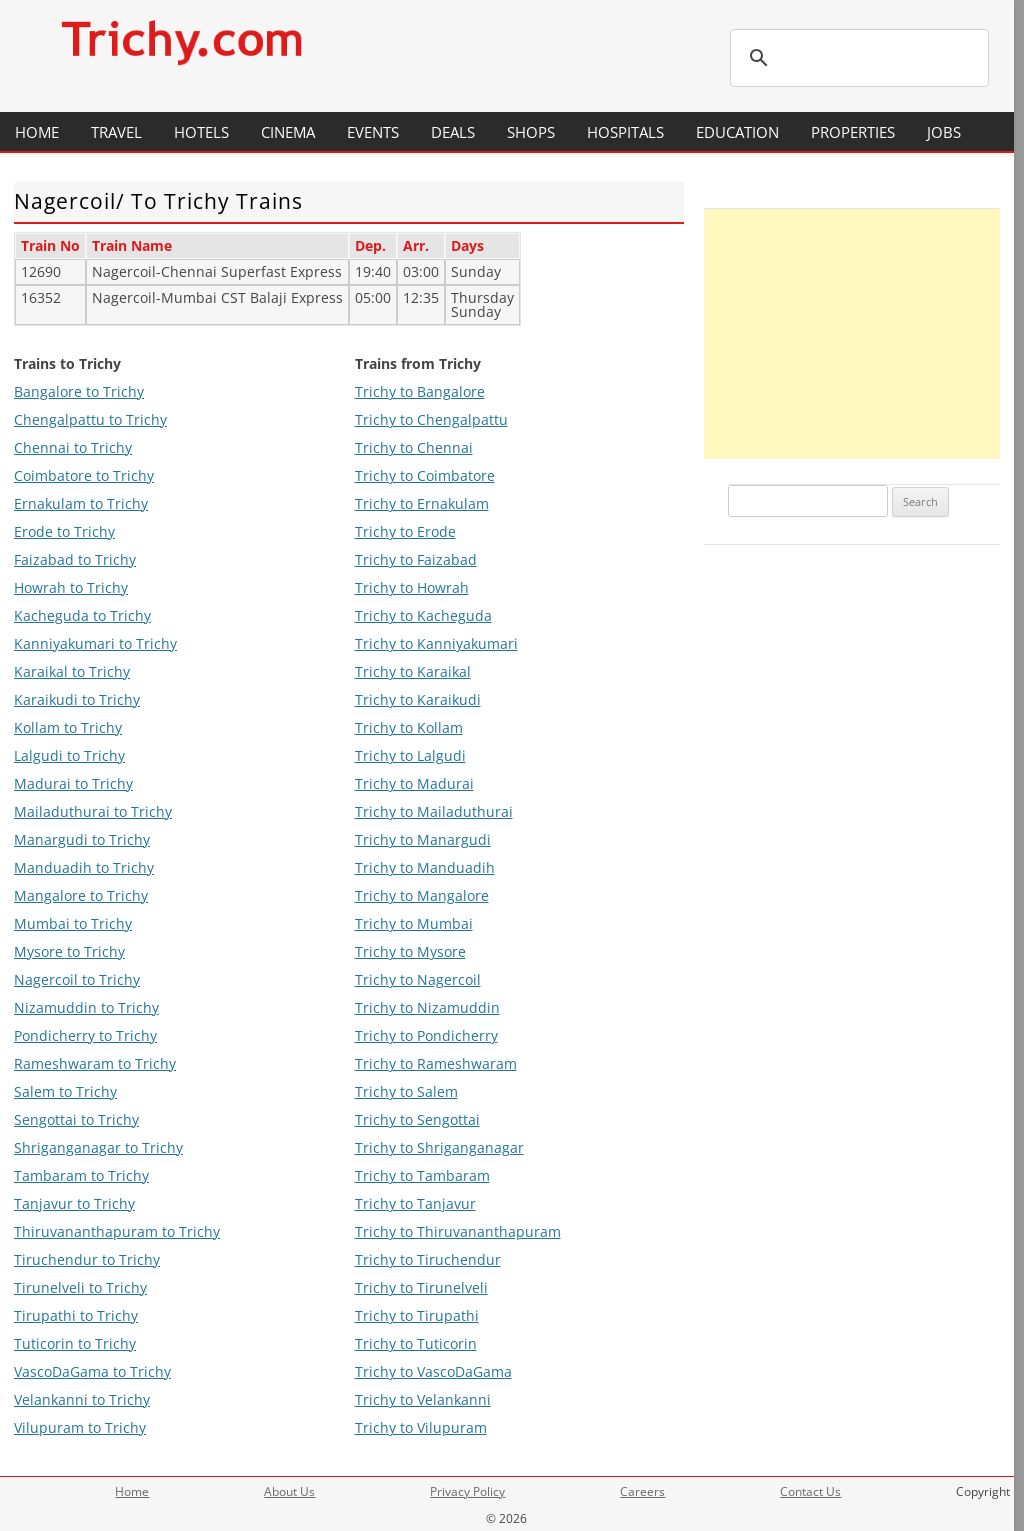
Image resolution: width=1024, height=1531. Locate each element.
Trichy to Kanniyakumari (436, 643)
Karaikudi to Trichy (77, 699)
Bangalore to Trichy (79, 391)
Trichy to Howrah (412, 587)
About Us (289, 1491)
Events (373, 132)
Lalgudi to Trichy (69, 755)
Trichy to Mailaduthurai (434, 811)
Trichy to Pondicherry (426, 1035)
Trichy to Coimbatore (425, 475)
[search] (856, 58)
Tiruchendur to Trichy (87, 1259)
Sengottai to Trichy (76, 1119)
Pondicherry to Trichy (85, 1035)
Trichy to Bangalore (420, 391)
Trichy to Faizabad (416, 559)
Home (37, 132)
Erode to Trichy (64, 531)
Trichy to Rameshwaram (436, 1063)
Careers (642, 1491)
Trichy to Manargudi (423, 839)
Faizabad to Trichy (75, 559)
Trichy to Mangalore (422, 895)
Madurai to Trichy (73, 783)
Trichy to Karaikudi (418, 699)
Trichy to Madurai (414, 783)
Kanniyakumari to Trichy (95, 643)
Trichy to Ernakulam (422, 503)
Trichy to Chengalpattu (431, 419)
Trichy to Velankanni (423, 1399)
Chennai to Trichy (73, 447)
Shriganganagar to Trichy (98, 1147)
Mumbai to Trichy (73, 923)
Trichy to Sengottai (417, 1119)
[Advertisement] (852, 334)
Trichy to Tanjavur (415, 1203)
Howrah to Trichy (71, 587)
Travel (116, 132)
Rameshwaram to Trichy (95, 1063)
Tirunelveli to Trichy (80, 1287)
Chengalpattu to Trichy (90, 419)
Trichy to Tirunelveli (421, 1287)
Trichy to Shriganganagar (439, 1147)
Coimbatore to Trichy (84, 475)
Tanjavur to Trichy (74, 1203)
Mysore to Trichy (69, 951)
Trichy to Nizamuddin (427, 1007)
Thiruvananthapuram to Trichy (117, 1231)
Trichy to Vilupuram (421, 1427)
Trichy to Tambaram (422, 1175)
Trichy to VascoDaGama (433, 1371)
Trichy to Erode (405, 531)
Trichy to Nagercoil (418, 979)
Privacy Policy (467, 1491)
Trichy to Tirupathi (417, 1315)
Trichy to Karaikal (413, 671)
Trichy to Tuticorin (416, 1343)
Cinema (288, 132)
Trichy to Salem (406, 1091)
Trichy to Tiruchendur (428, 1259)
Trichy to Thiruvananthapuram (458, 1231)
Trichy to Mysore (410, 951)
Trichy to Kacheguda (423, 615)
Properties (853, 132)
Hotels (201, 132)
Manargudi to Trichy (82, 839)
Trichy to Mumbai (414, 923)
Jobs (944, 132)
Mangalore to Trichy (81, 895)
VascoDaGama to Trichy (92, 1371)
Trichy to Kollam (409, 727)
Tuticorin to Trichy (75, 1343)
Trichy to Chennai (414, 447)
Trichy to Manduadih (425, 867)
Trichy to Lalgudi (410, 755)
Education (737, 132)
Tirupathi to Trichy (76, 1315)
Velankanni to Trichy (82, 1399)
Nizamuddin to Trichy (86, 1007)
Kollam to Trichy (68, 727)
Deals (453, 132)
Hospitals (625, 132)
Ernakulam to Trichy (81, 503)
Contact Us (810, 1491)
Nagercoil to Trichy (77, 979)
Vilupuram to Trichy (80, 1427)
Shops (531, 132)
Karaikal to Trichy (72, 671)
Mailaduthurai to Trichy (93, 811)
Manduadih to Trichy (84, 867)
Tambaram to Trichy (81, 1175)
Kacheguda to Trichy (82, 615)
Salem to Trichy (65, 1091)
